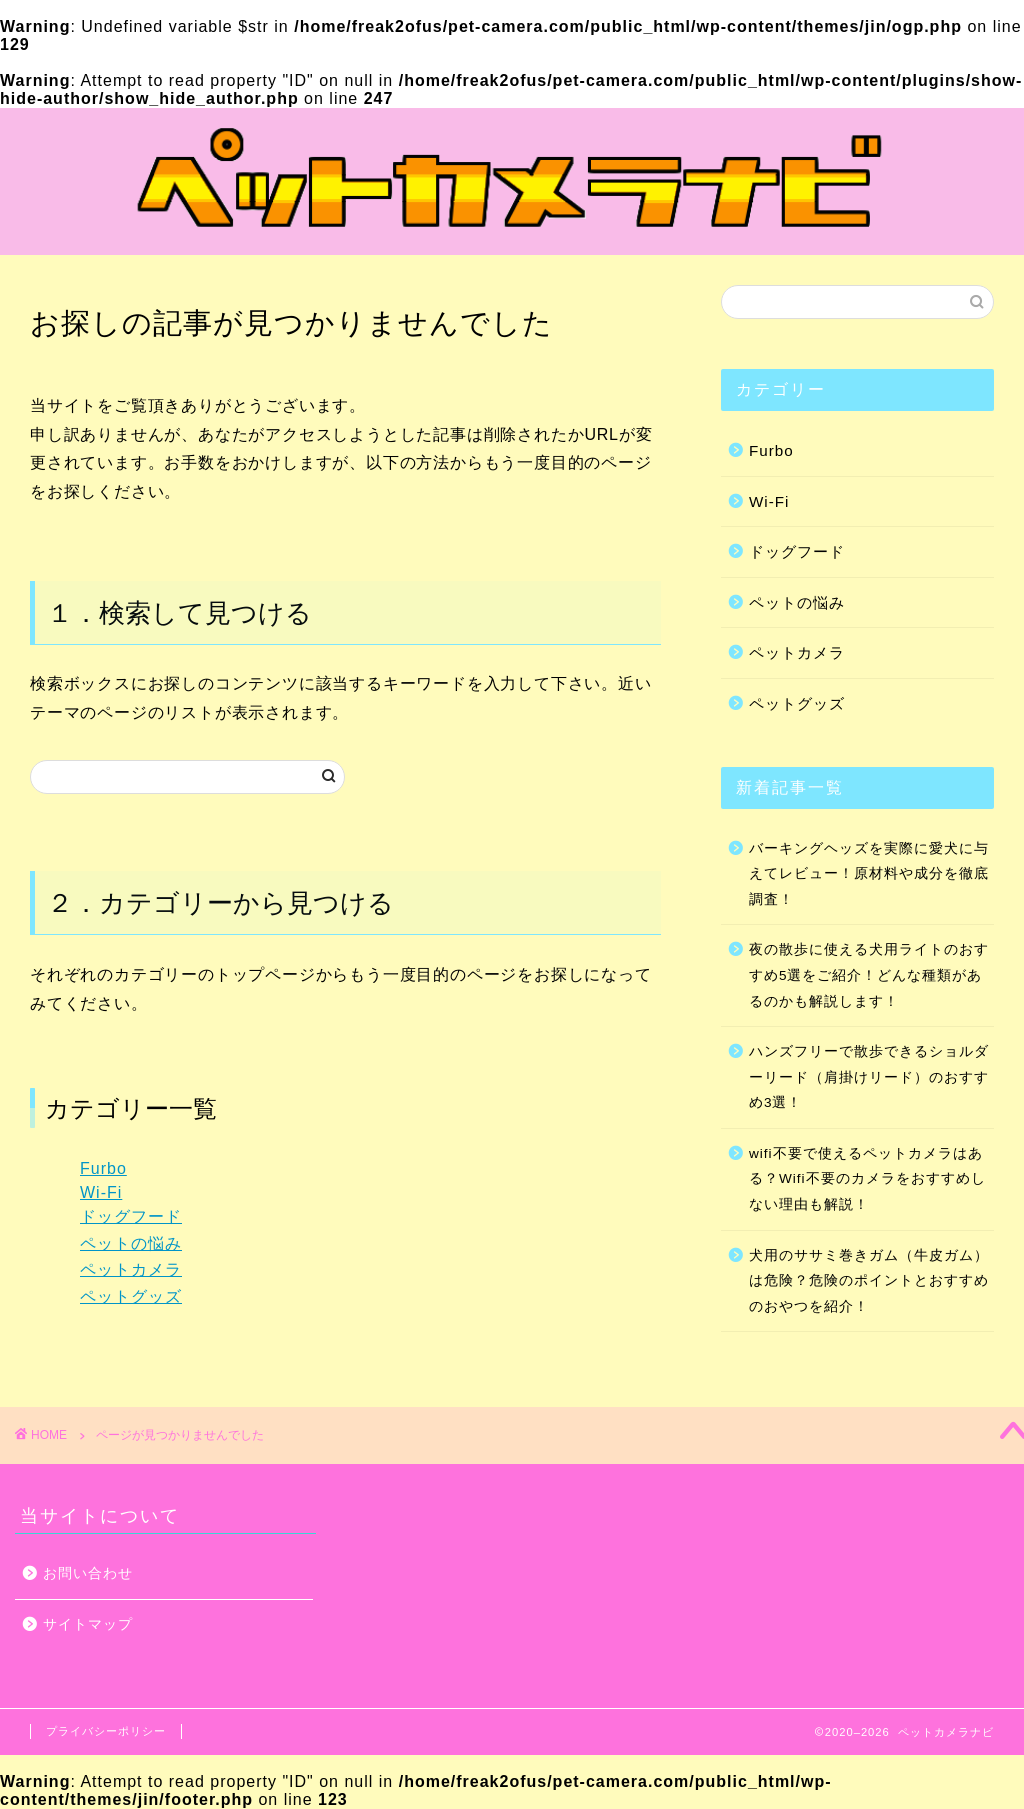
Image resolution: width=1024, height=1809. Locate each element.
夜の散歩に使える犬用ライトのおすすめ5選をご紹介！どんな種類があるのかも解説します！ (869, 975)
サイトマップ (88, 1624)
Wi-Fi (101, 1192)
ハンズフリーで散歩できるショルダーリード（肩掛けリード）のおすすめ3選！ (869, 1077)
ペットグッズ (131, 1296)
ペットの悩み (131, 1243)
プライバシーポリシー (106, 1731)
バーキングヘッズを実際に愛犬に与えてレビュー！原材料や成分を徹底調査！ (869, 874)
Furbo (103, 1168)
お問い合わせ (88, 1573)
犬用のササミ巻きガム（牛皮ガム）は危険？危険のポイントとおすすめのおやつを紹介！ (869, 1281)
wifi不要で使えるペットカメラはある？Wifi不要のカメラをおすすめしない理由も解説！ (867, 1179)
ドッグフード (131, 1216)
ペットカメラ (131, 1269)
